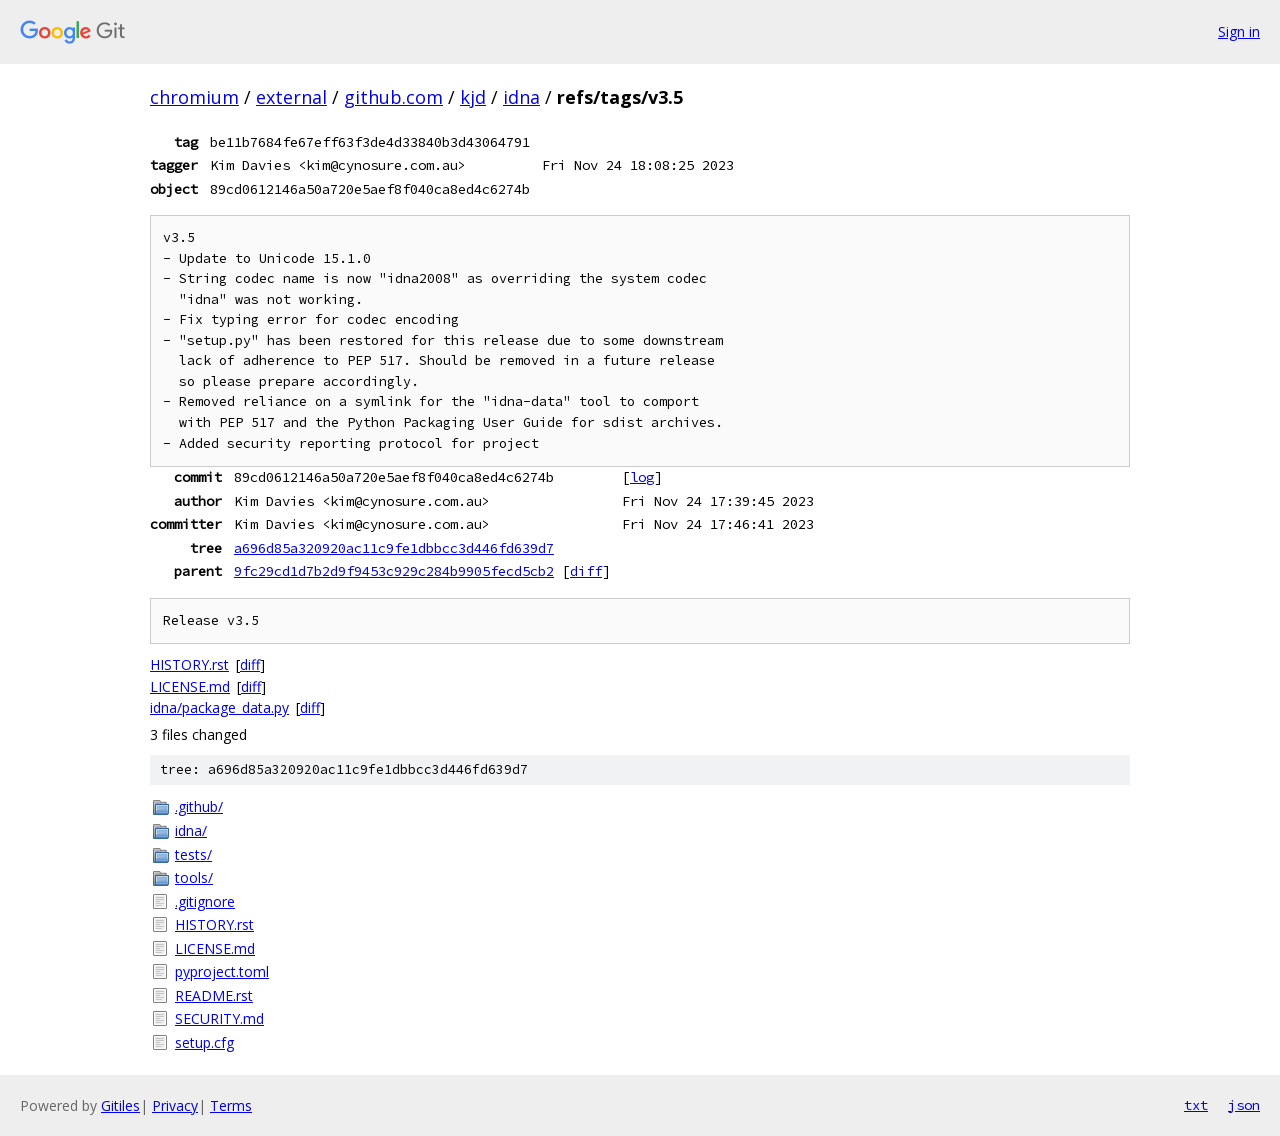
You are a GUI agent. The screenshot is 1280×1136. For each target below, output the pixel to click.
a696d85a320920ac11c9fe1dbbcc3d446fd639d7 (394, 548)
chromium (194, 97)
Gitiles (120, 1105)
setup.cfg (204, 1042)
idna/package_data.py (219, 707)
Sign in (1239, 31)
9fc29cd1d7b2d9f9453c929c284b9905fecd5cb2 (394, 571)
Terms (231, 1105)
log (642, 477)
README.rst (214, 995)
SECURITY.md (219, 1018)
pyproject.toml (222, 971)
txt (1196, 1105)
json (1244, 1105)
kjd (473, 97)
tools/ (194, 877)
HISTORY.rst (189, 664)
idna (521, 97)
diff (586, 571)
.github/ (199, 806)
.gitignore (205, 901)
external (291, 97)
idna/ (191, 830)
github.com (393, 97)
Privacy (175, 1105)
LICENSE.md (190, 686)
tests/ (193, 854)
